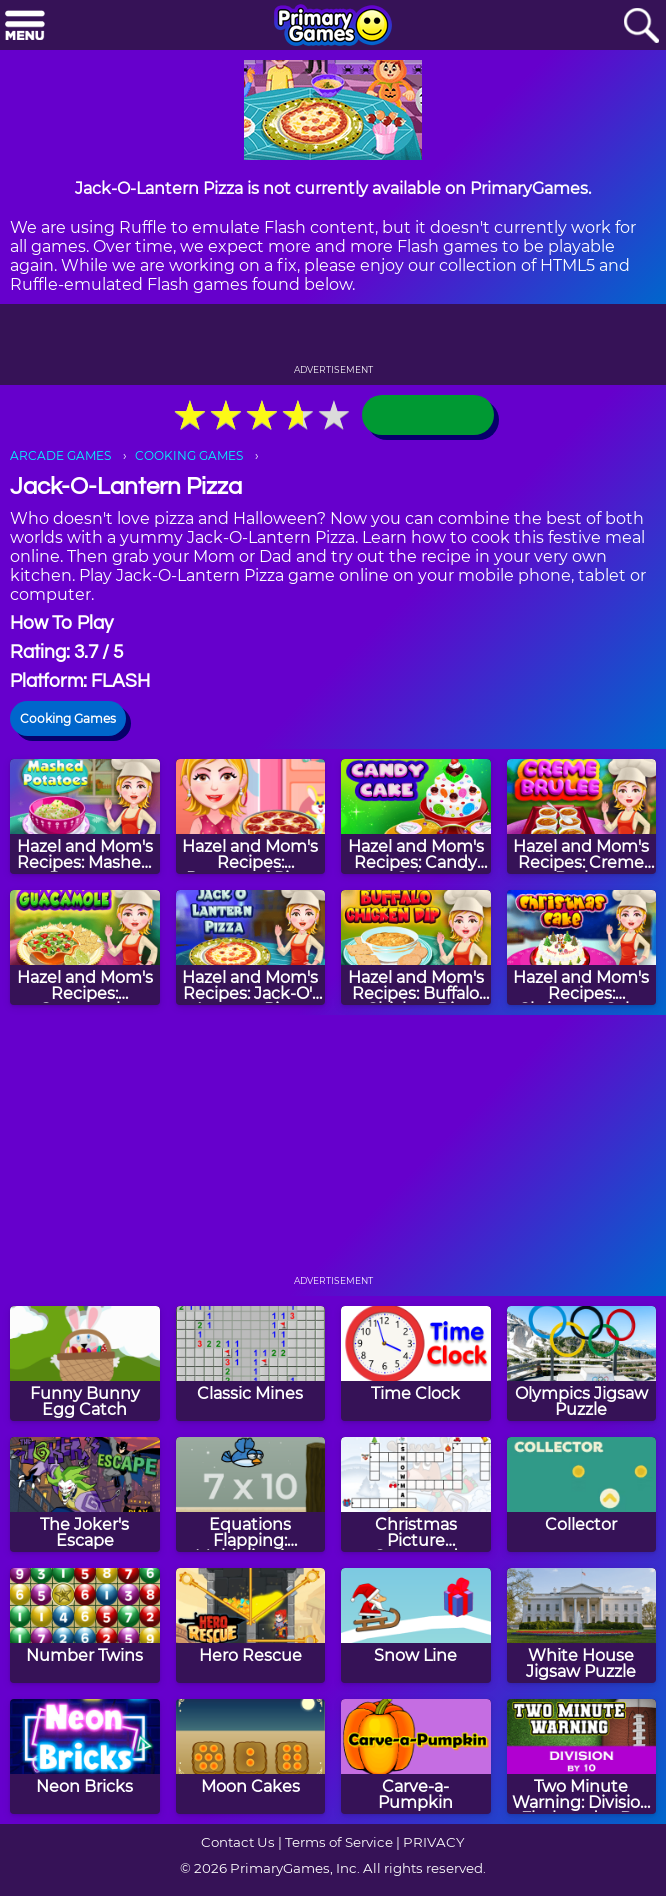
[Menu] (25, 26)
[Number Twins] (85, 1625)
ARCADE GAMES (60, 455)
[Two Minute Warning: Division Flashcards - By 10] (582, 1756)
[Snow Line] (416, 1625)
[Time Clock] (416, 1363)
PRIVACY (433, 1842)
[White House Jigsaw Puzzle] (582, 1625)
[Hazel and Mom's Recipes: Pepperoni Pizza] (251, 816)
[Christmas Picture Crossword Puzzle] (416, 1494)
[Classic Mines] (251, 1363)
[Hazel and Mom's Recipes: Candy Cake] (416, 816)
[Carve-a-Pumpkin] (416, 1756)
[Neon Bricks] (85, 1756)
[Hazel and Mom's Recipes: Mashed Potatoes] (85, 816)
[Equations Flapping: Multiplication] (251, 1494)
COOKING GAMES (189, 455)
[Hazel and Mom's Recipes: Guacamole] (85, 947)
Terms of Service (339, 1842)
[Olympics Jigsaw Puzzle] (582, 1363)
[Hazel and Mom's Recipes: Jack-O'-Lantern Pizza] (251, 947)
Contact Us (238, 1842)
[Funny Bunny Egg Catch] (85, 1363)
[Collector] (582, 1494)
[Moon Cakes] (251, 1756)
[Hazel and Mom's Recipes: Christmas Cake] (582, 947)
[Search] (641, 26)
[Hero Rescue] (251, 1625)
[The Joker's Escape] (85, 1494)
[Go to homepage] (333, 27)
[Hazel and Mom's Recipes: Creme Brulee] (582, 816)
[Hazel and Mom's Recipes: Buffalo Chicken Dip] (416, 947)
